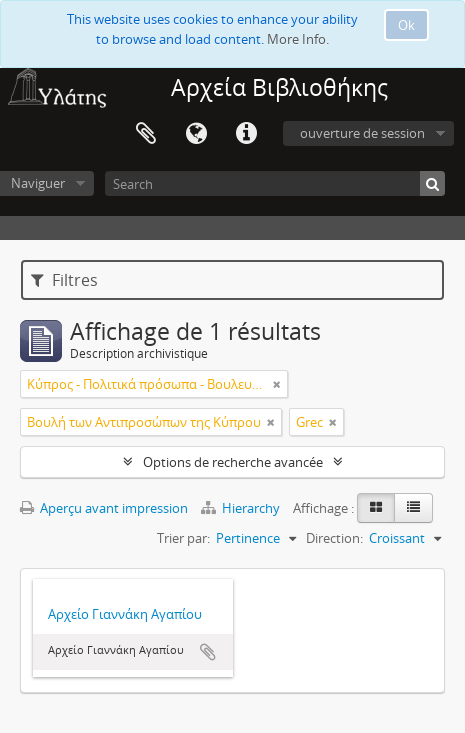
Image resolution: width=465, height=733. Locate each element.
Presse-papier (146, 134)
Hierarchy (242, 508)
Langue (196, 134)
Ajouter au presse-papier (208, 652)
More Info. (298, 39)
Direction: (334, 538)
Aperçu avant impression (104, 508)
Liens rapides (246, 134)
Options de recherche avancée (233, 462)
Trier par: (183, 538)
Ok (406, 25)
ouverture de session (362, 133)
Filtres (64, 280)
